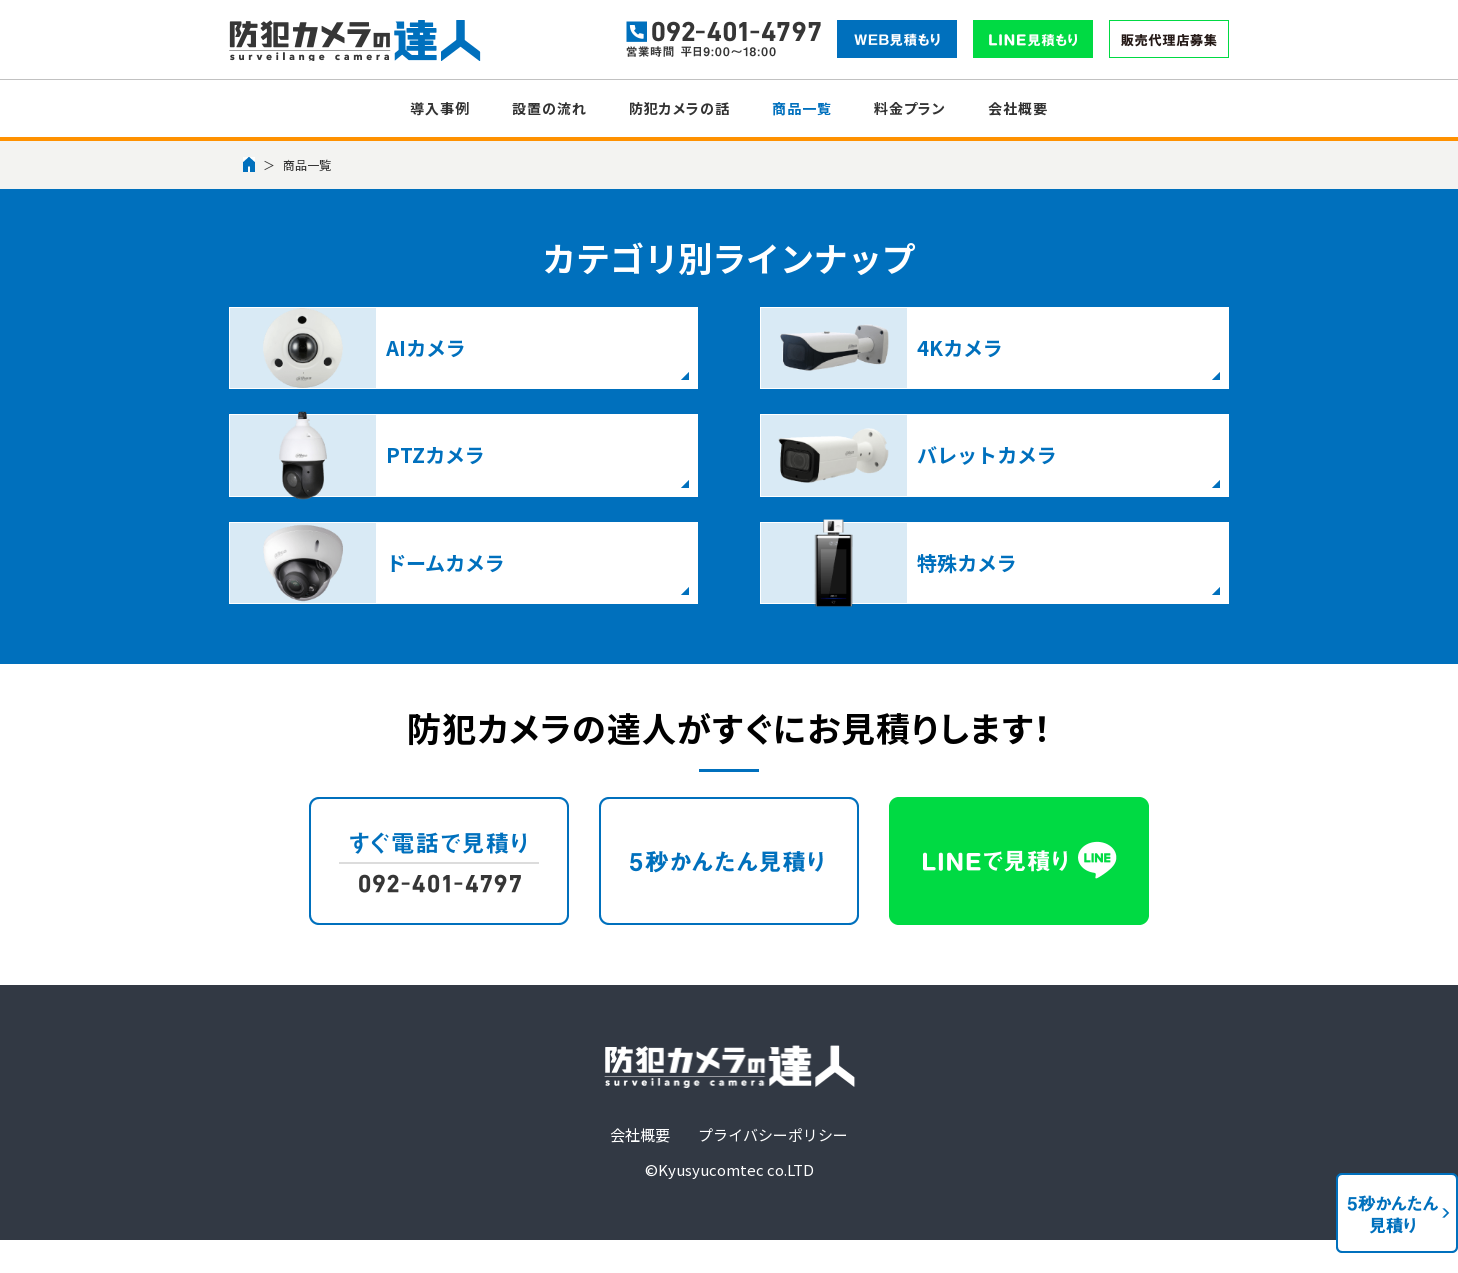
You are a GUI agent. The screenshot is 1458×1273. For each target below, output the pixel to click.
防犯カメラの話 (679, 108)
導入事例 (440, 108)
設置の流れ (549, 108)
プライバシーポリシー (773, 1041)
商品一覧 (802, 108)
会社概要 (1018, 108)
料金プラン (910, 108)
